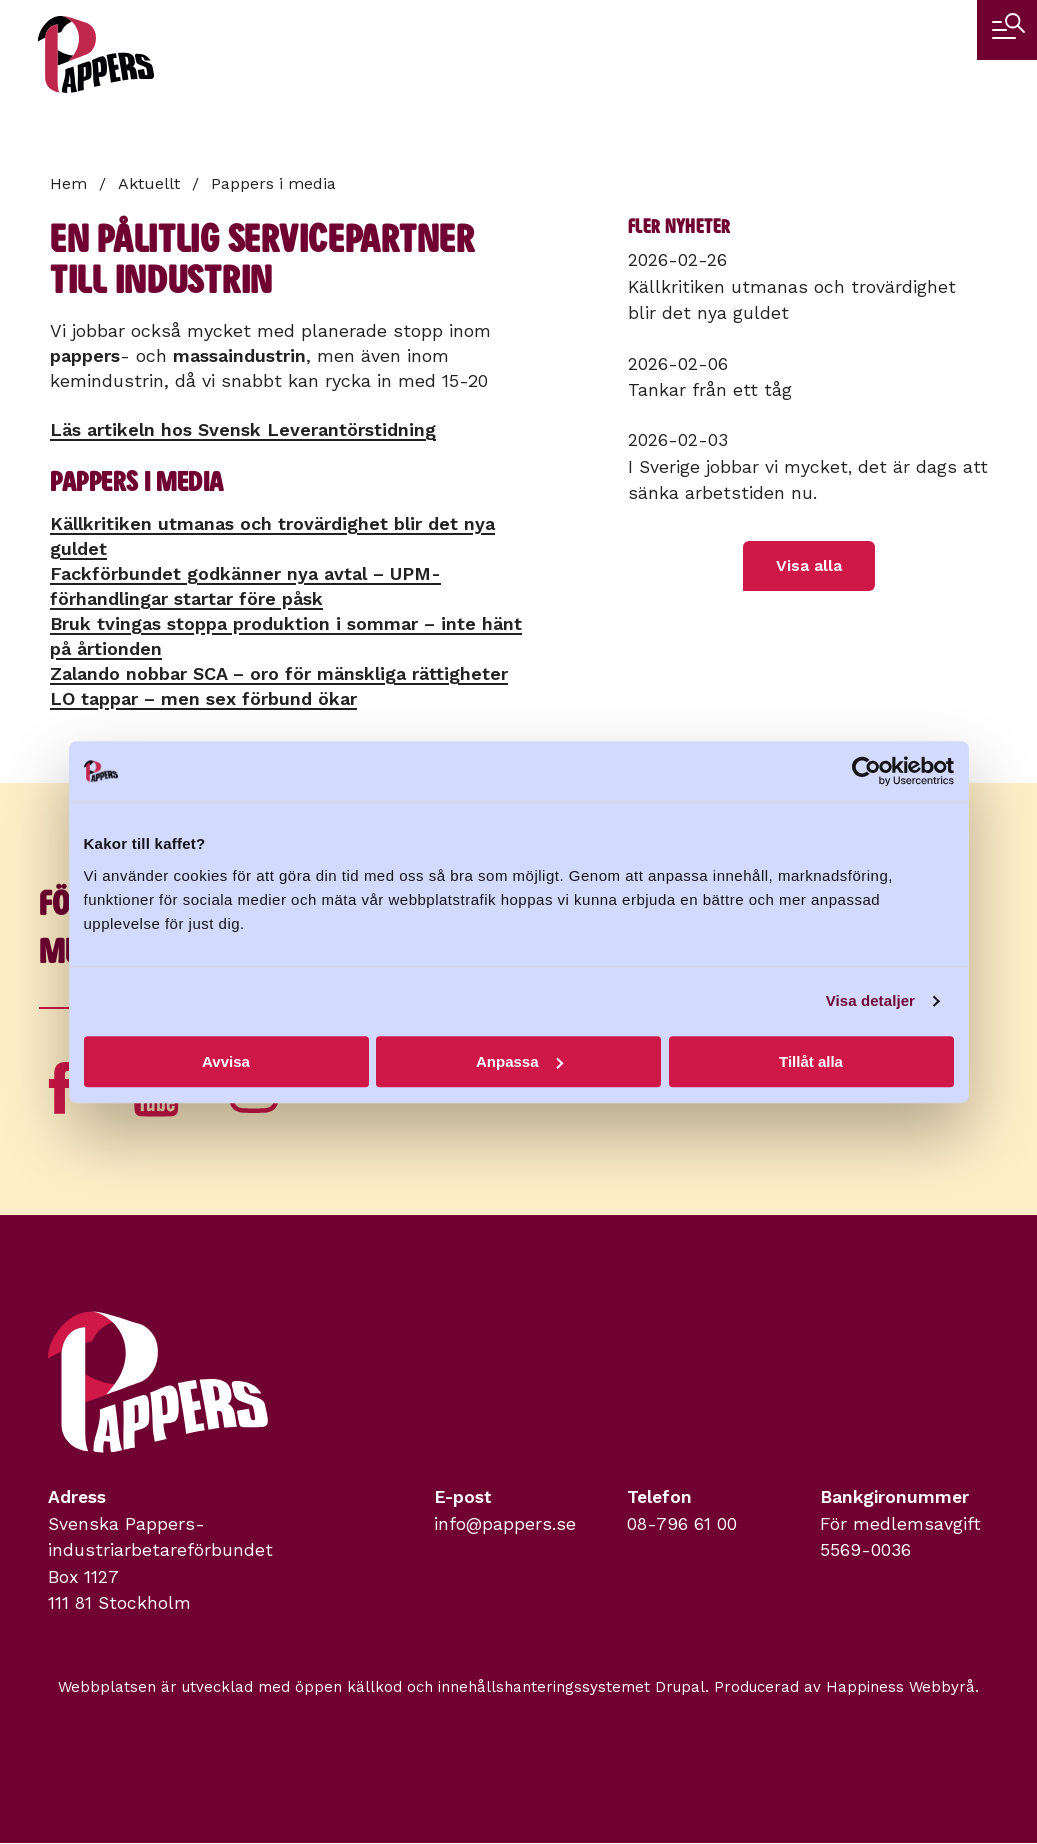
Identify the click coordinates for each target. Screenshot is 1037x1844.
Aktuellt (149, 183)
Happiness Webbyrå (900, 1687)
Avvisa (226, 1061)
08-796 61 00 (682, 1524)
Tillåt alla (811, 1061)
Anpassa (519, 1061)
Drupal (680, 1687)
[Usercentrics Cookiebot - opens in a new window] (866, 771)
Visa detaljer (870, 1000)
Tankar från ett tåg (710, 390)
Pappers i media (273, 183)
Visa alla (809, 565)
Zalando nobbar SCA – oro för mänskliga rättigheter (279, 673)
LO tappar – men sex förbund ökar (203, 698)
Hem (68, 183)
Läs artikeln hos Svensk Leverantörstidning (243, 429)
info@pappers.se (505, 1524)
